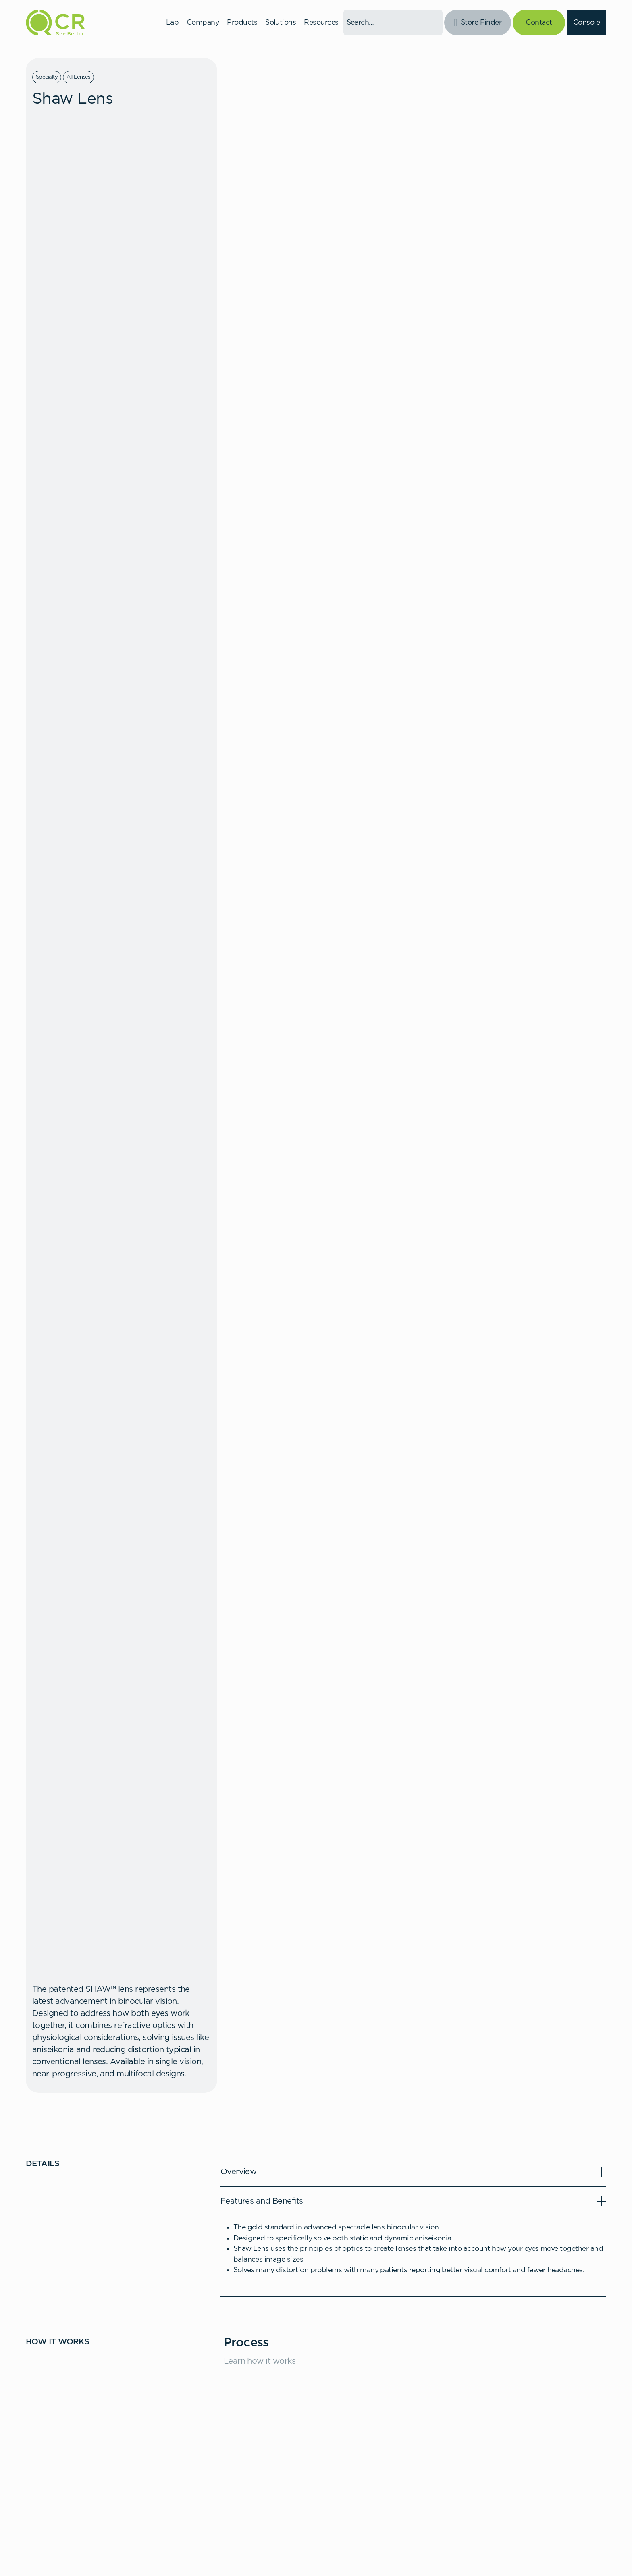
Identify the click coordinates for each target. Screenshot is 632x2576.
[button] (413, 2171)
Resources (321, 22)
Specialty (47, 77)
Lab (172, 22)
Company (203, 22)
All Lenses (78, 77)
